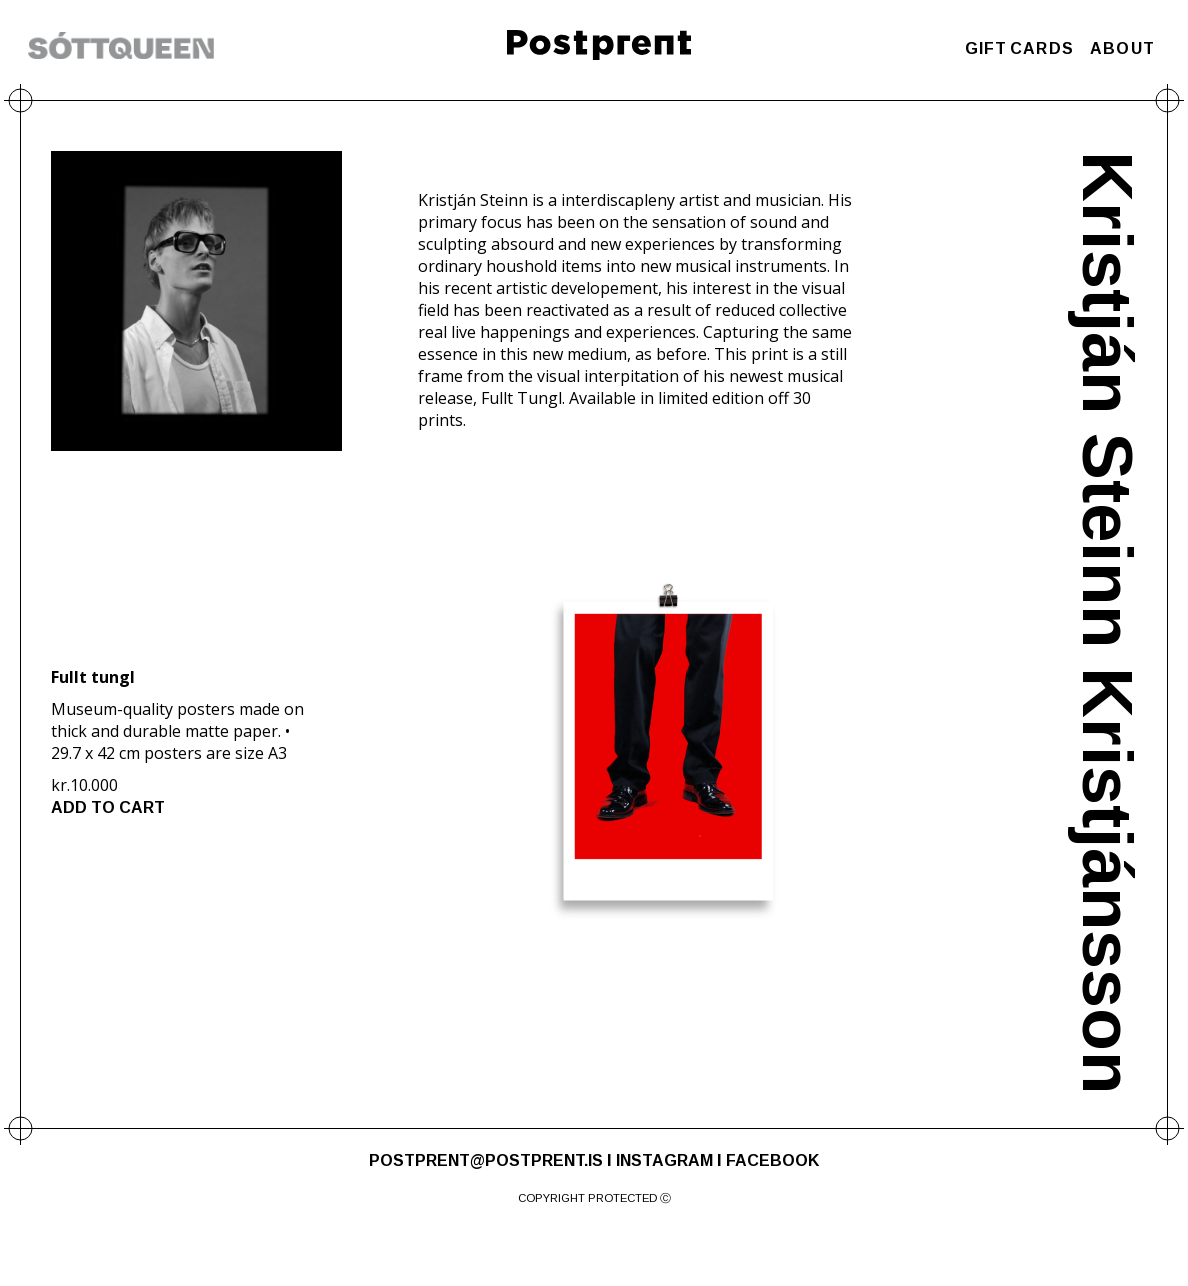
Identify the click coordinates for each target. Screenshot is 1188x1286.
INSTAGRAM (664, 1160)
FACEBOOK (772, 1160)
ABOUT (1122, 48)
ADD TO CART (108, 807)
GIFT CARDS (1019, 48)
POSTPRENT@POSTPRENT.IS (486, 1160)
